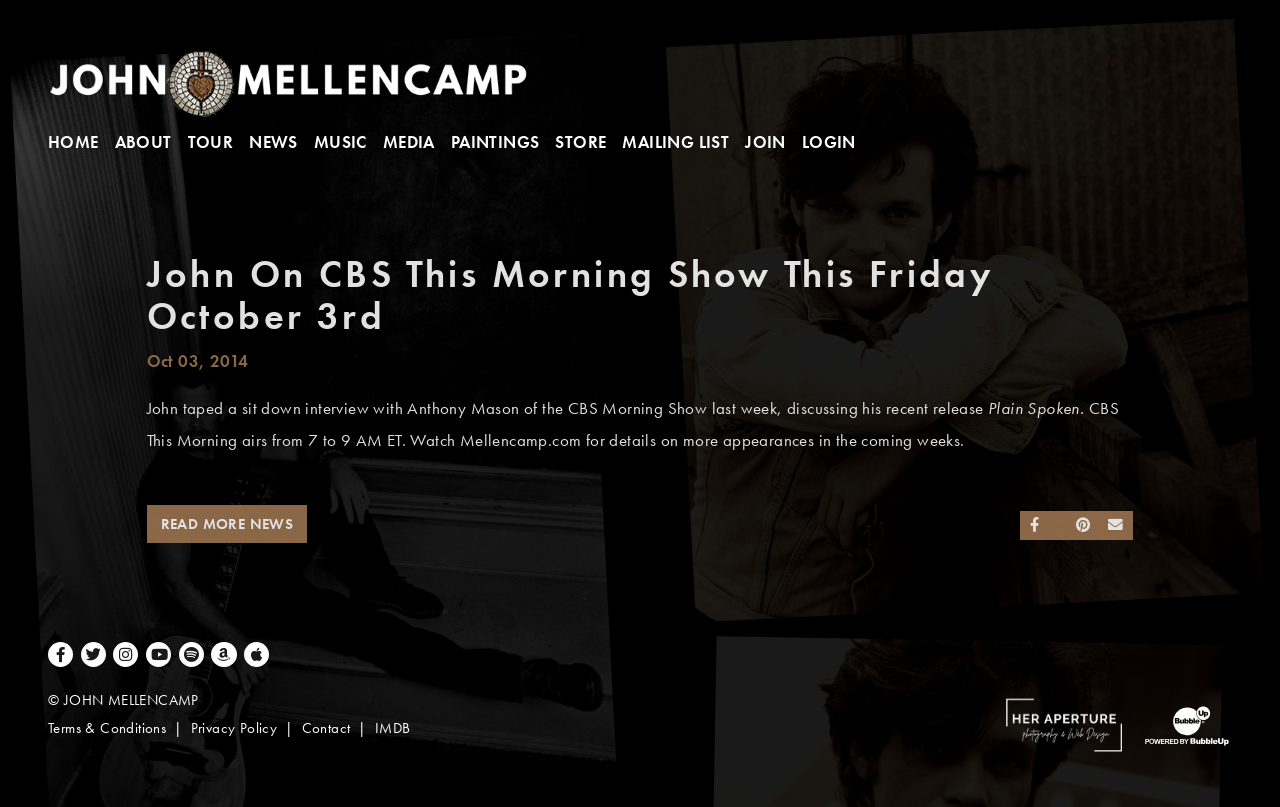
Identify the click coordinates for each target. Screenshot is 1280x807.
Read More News (227, 524)
